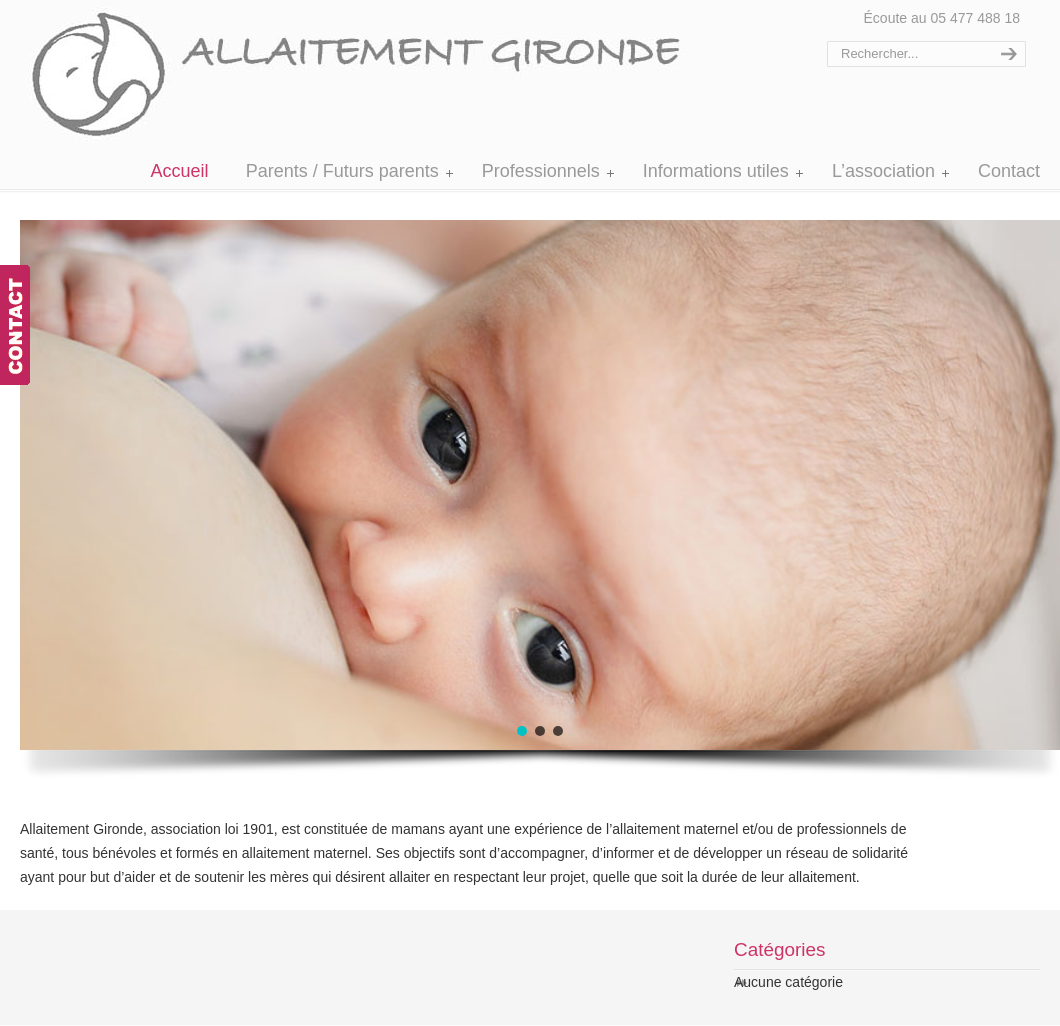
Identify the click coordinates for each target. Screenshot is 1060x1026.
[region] (480, 508)
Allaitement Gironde (377, 74)
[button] (522, 731)
